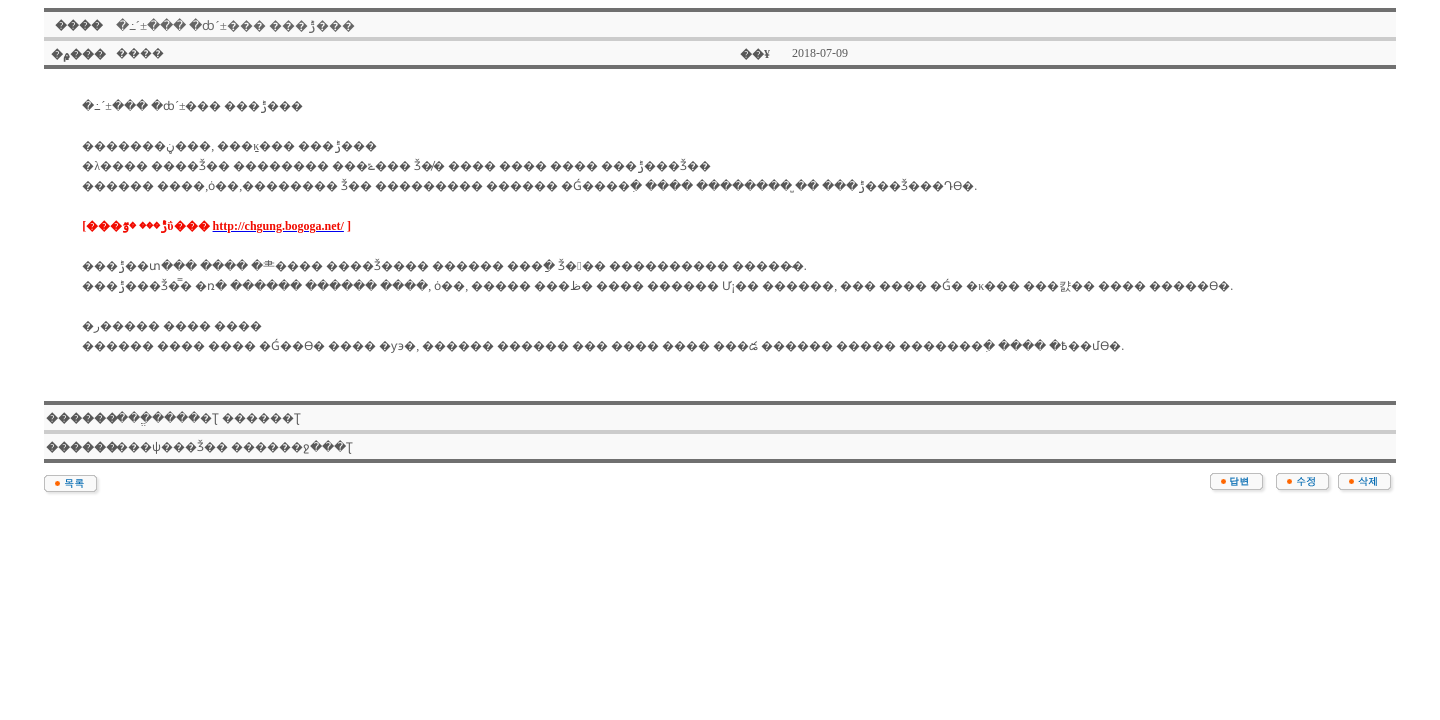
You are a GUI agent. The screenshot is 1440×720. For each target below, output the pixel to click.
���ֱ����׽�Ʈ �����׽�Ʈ (208, 418)
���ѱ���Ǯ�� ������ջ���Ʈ (234, 447)
